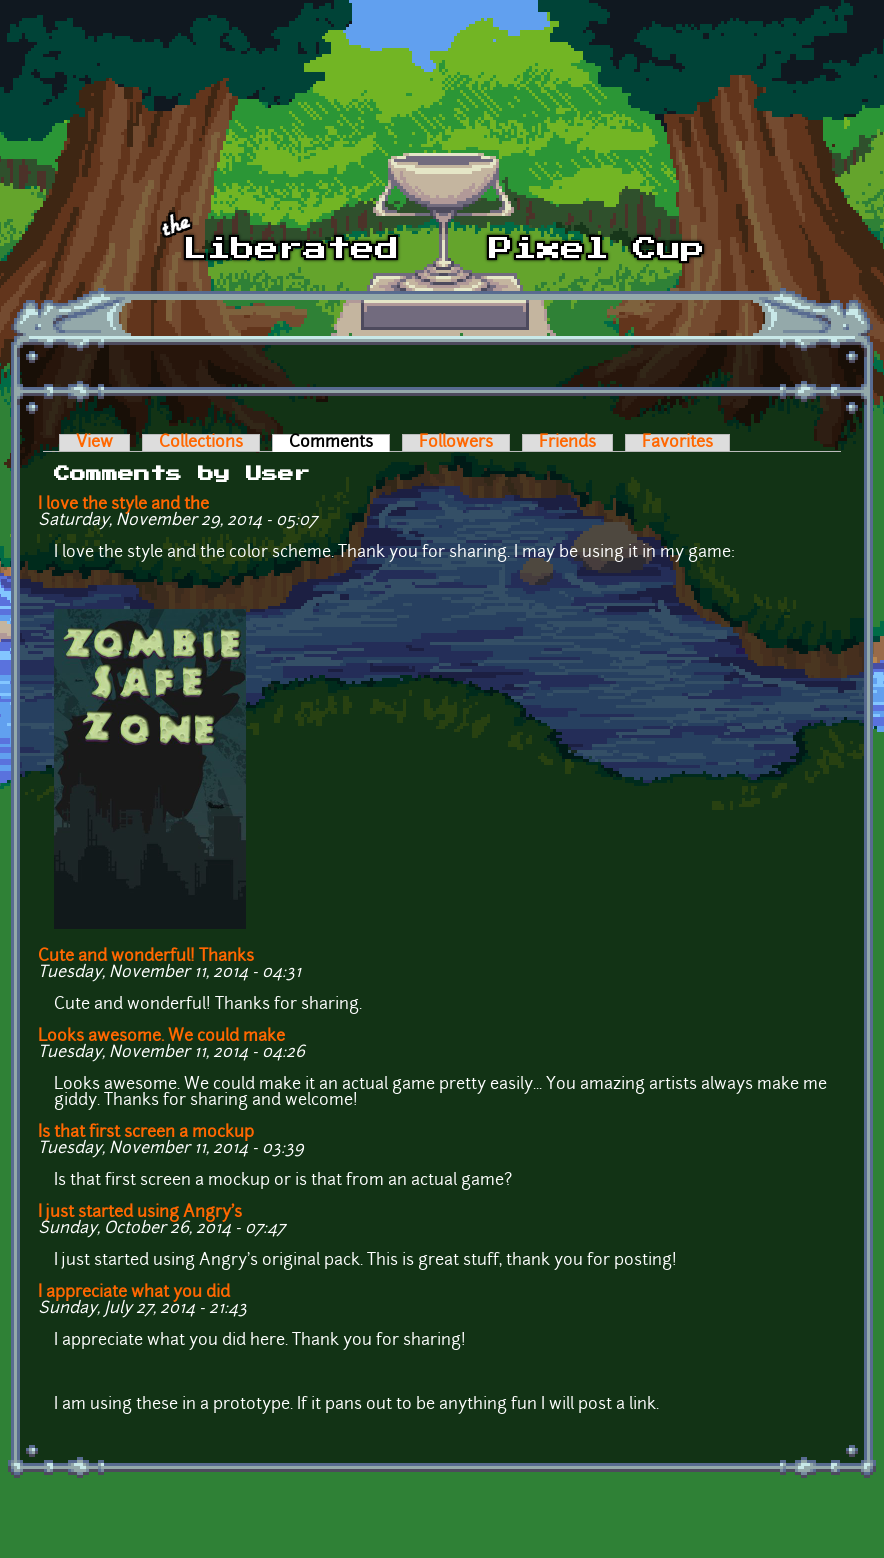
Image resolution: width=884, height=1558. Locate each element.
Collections (201, 443)
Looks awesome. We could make (161, 1037)
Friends (567, 443)
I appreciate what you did (134, 1293)
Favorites (677, 443)
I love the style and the (123, 505)
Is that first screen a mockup (146, 1133)
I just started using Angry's (140, 1213)
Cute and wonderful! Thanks (146, 957)
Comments (339, 443)
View (94, 443)
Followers (456, 443)
